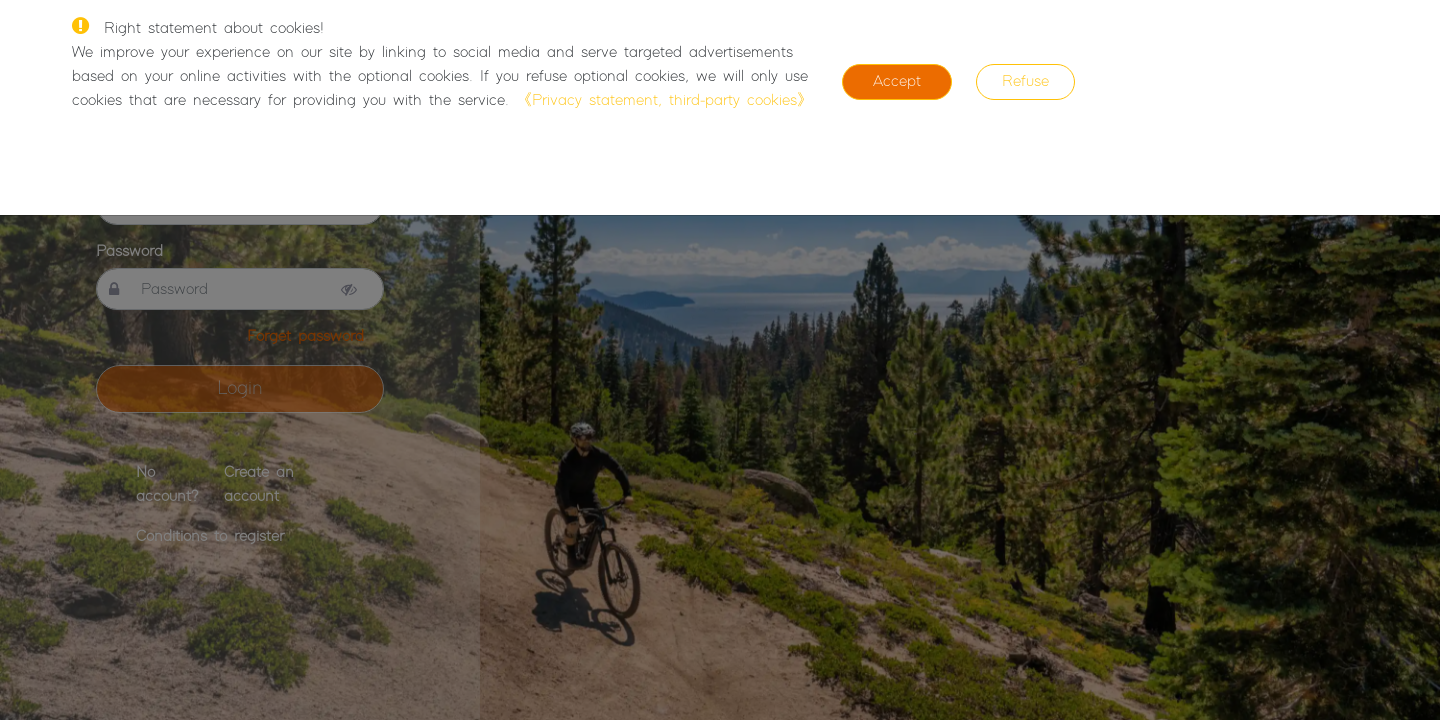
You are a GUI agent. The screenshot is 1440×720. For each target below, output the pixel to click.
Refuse (1025, 81)
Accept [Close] (897, 81)
